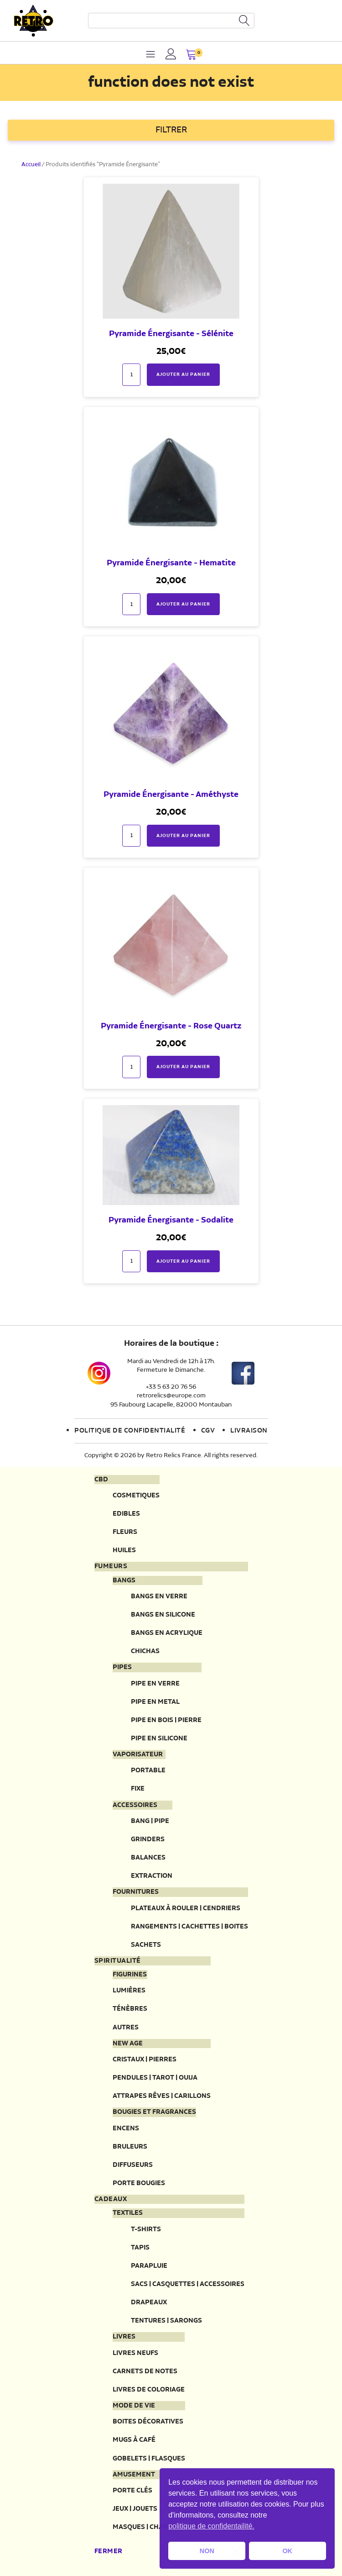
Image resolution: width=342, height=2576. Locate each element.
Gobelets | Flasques (149, 2458)
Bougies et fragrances (154, 2112)
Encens (126, 2128)
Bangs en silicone (163, 1614)
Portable (148, 1770)
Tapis (140, 2247)
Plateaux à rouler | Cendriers (185, 1908)
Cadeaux (110, 2199)
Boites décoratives (148, 2421)
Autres (126, 2027)
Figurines (130, 1974)
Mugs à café (134, 2439)
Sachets (146, 1944)
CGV (208, 1430)
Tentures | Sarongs (166, 2320)
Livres (124, 2336)
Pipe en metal (155, 1702)
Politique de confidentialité (129, 1430)
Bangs (124, 1580)
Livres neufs (135, 2353)
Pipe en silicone (159, 1738)
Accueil (31, 164)
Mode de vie (134, 2405)
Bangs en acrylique (166, 1633)
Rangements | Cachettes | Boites (189, 1926)
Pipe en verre (155, 1683)
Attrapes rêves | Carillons (162, 2096)
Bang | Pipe (150, 1821)
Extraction (151, 1876)
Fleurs (125, 1532)
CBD (101, 1479)
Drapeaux (149, 2302)
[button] (191, 55)
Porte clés (132, 2490)
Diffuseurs (133, 2165)
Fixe (138, 1788)
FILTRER (171, 130)
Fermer (108, 2551)
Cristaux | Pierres (144, 2059)
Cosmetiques (136, 1495)
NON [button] (207, 2551)
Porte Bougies (139, 2183)
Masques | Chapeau (147, 2527)
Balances (148, 1857)
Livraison (249, 1430)
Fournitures (136, 1891)
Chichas (145, 1651)
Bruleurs (130, 2146)
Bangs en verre (159, 1596)
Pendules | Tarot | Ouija (155, 2077)
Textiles (128, 2213)
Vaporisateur (138, 1754)
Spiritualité (117, 1960)
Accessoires (135, 1805)
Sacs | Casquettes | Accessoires (187, 2284)
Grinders (148, 1839)
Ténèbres (130, 2008)
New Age (128, 2043)
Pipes (122, 1667)
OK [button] (287, 2551)
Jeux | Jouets (135, 2508)
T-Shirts (146, 2229)
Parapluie (149, 2265)
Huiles (124, 1550)
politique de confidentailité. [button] (211, 2526)
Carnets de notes (145, 2371)
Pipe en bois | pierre (166, 1720)
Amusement (134, 2474)
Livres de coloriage (149, 2389)
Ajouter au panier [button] (183, 374)
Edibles (126, 1513)
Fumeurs (111, 1566)
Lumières (129, 1990)
